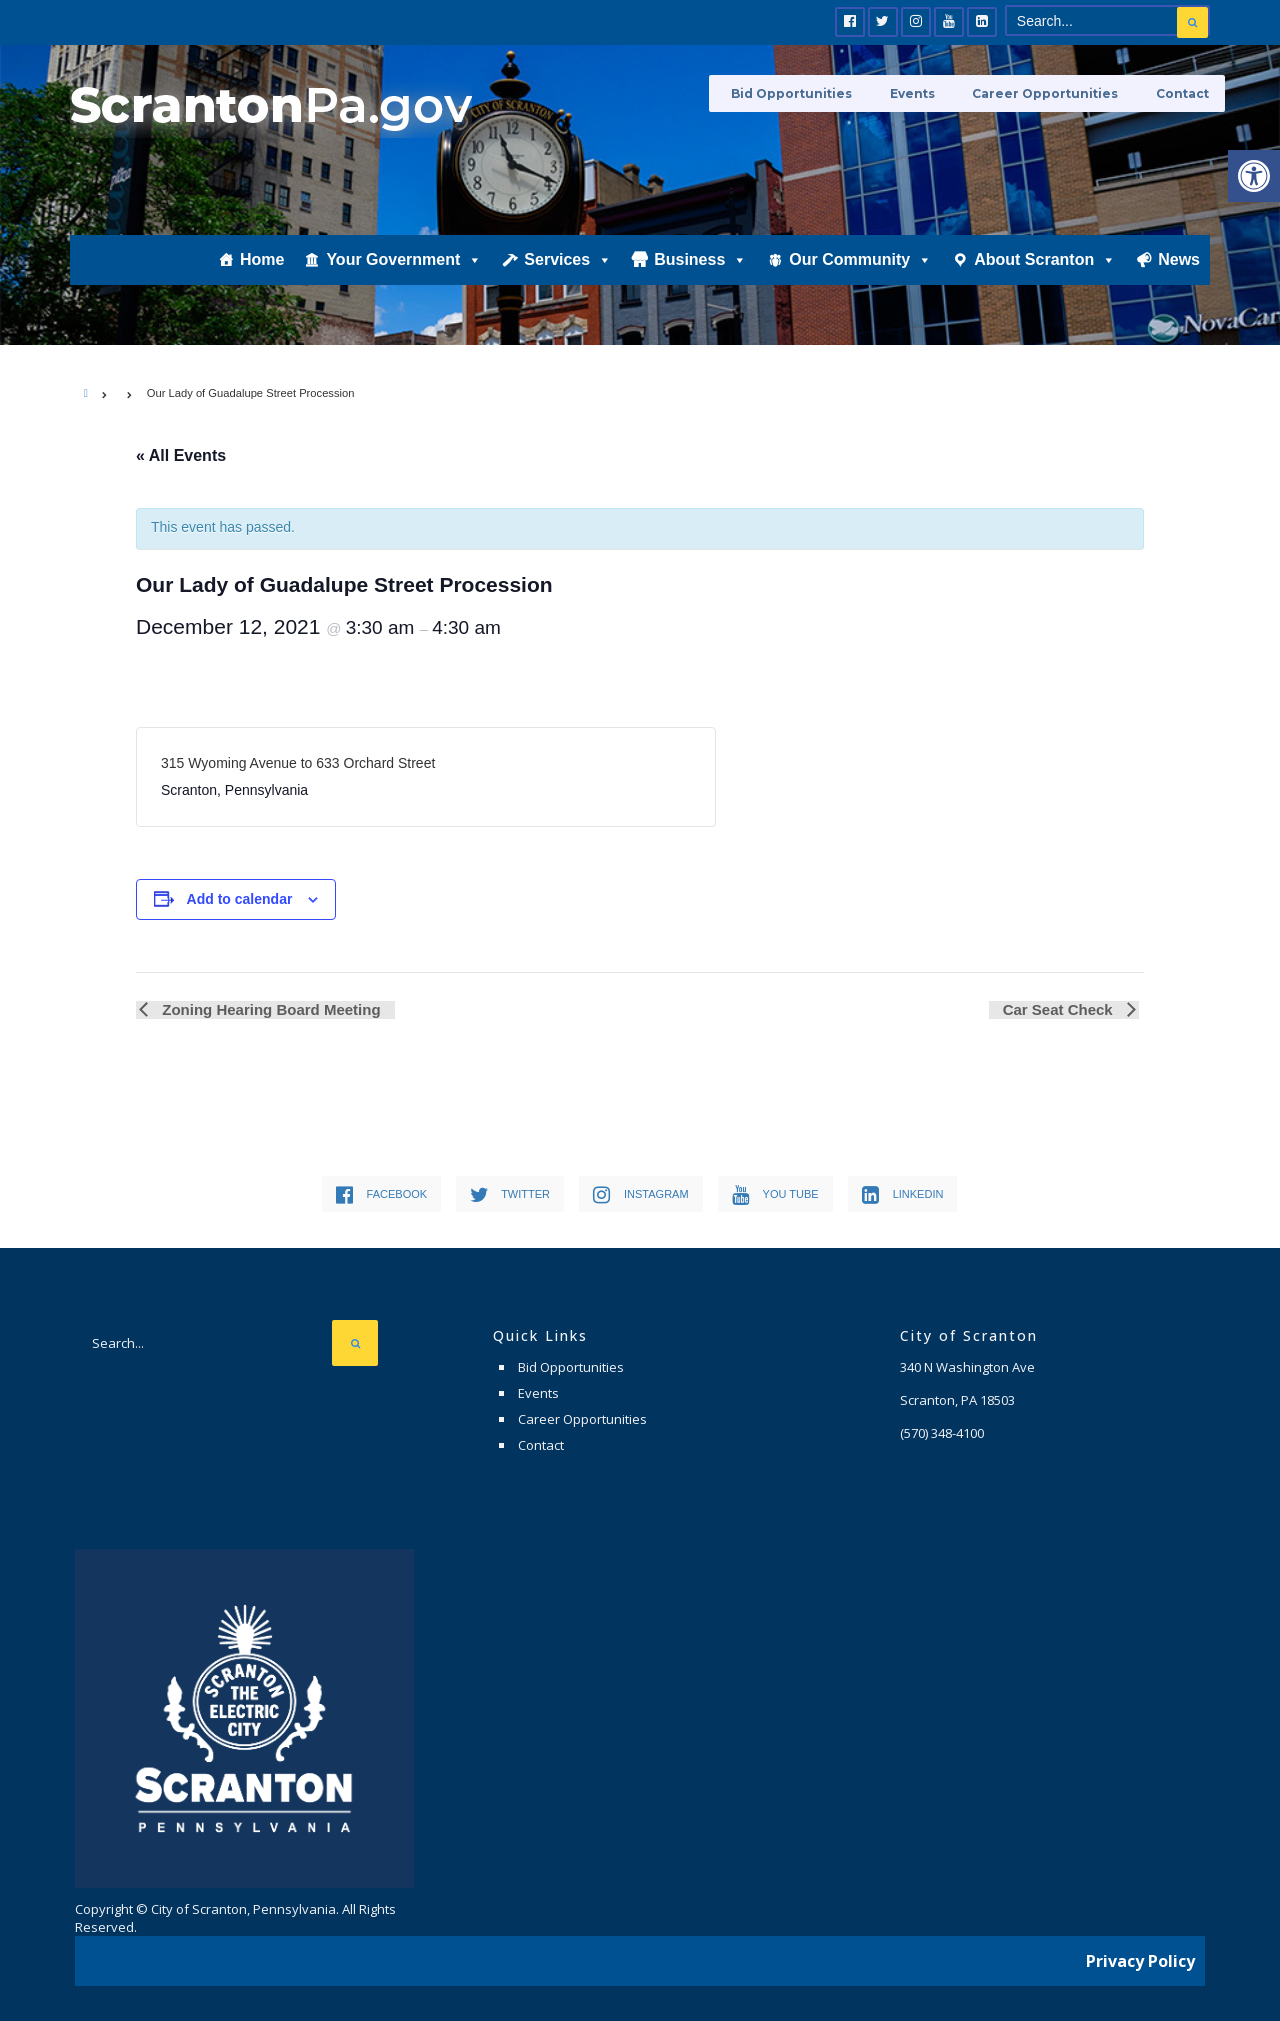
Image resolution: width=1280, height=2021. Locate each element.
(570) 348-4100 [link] (942, 1433)
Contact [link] (1183, 92)
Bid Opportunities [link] (815, 92)
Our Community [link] (860, 277)
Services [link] (568, 277)
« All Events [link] (181, 455)
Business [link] (700, 277)
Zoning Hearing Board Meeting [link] (266, 1009)
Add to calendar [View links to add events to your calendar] (240, 899)
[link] (1254, 176)
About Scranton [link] (1045, 277)
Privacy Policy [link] (1140, 1956)
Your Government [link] (404, 277)
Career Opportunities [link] (1054, 92)
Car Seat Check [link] (1063, 1009)
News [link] (1179, 276)
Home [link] (262, 276)
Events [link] (928, 92)
